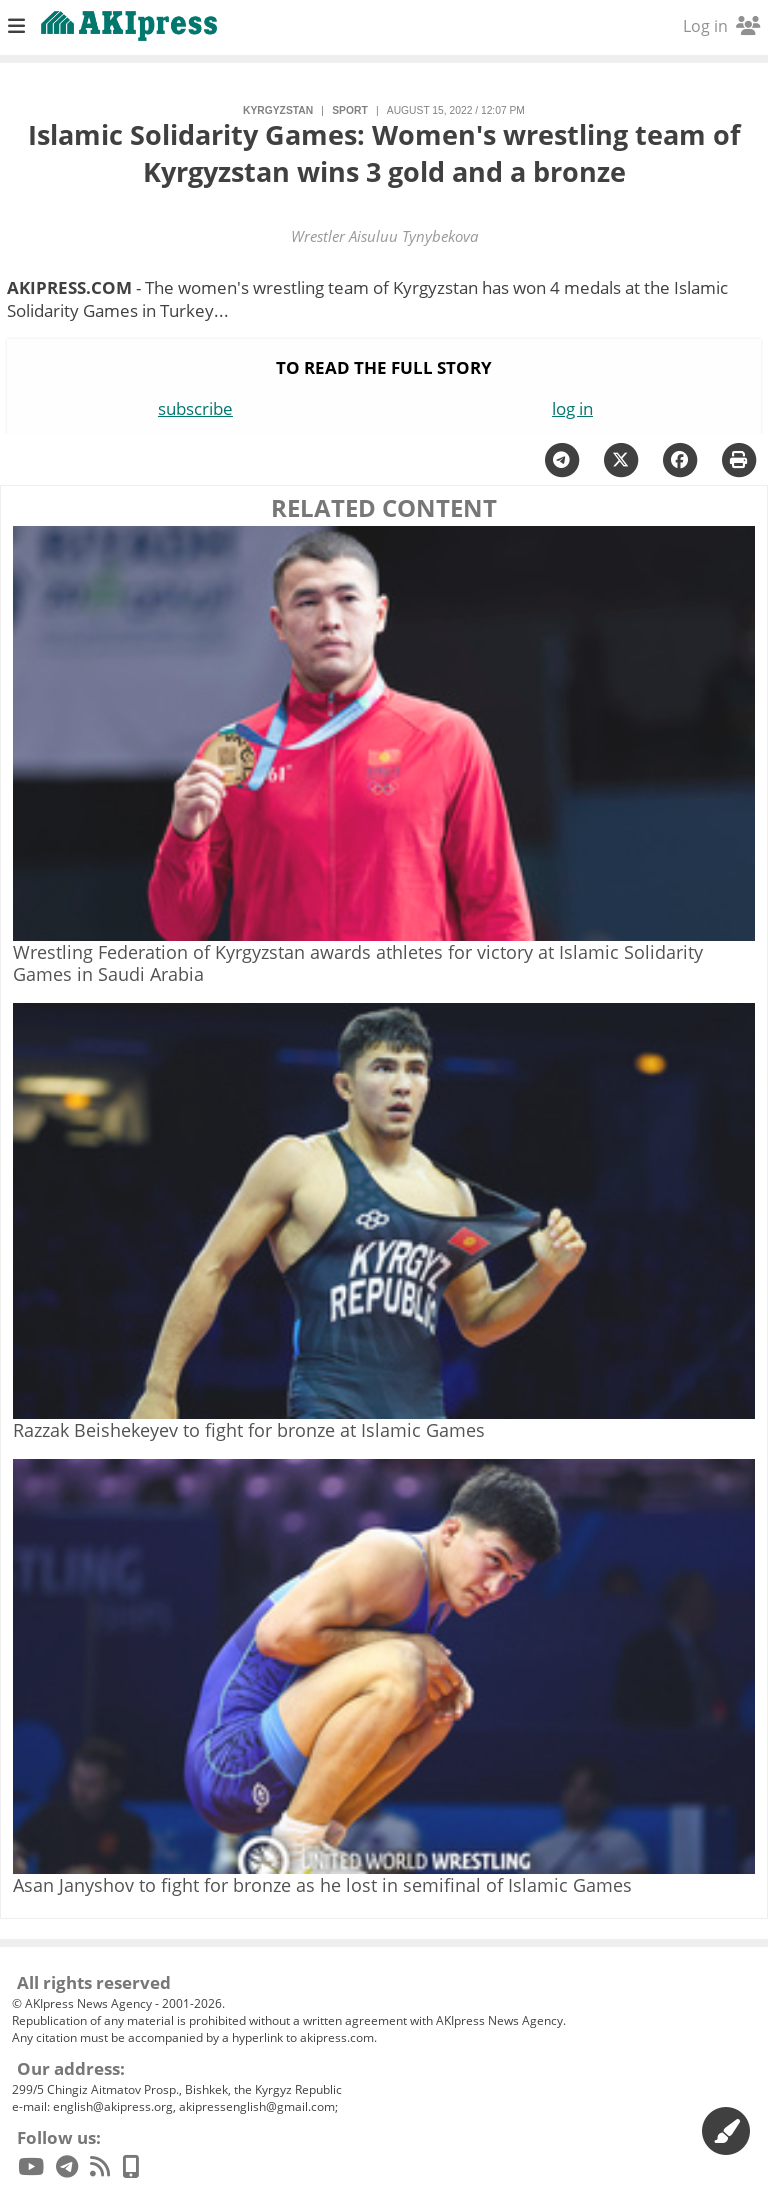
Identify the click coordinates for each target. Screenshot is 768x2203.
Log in (721, 26)
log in (572, 408)
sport (349, 110)
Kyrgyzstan (278, 110)
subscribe (195, 408)
